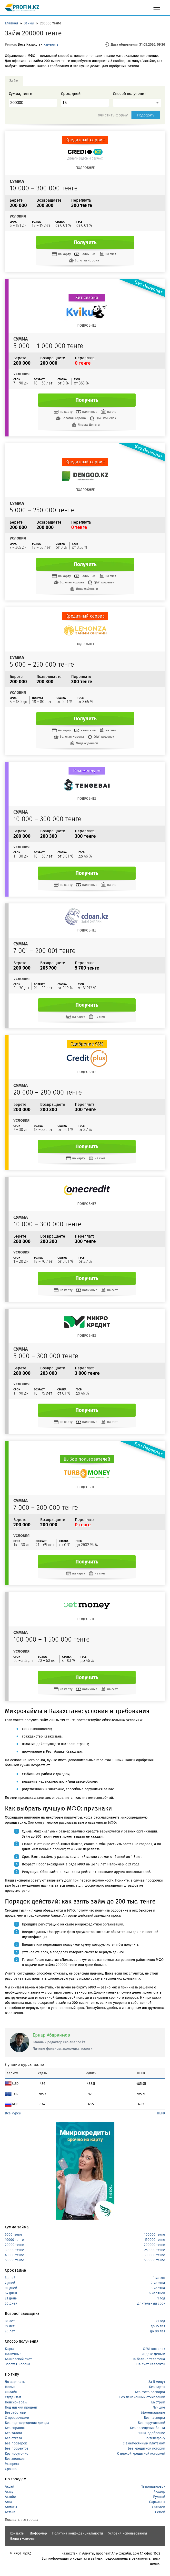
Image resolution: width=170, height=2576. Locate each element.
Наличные (13, 2354)
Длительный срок (151, 2303)
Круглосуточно (16, 2454)
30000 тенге (14, 2250)
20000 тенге (14, 2245)
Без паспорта (154, 2418)
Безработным (15, 2412)
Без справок (15, 2428)
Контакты (17, 2533)
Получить (85, 242)
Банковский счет (18, 2359)
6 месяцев (157, 2293)
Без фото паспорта (150, 2392)
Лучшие (159, 2407)
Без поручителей (151, 2423)
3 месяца (158, 2288)
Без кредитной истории (146, 2448)
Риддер (159, 2492)
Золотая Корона (17, 2364)
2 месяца (158, 2283)
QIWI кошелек (154, 2349)
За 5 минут (157, 2382)
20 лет (10, 2331)
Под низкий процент (21, 2407)
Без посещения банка (147, 2428)
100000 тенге (154, 2235)
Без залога (13, 2433)
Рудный (159, 2497)
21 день (11, 2298)
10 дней (11, 2288)
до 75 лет (158, 2326)
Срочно (11, 2469)
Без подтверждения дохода (27, 2423)
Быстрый (158, 2402)
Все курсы (13, 2113)
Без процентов (17, 2448)
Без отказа (13, 2438)
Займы (29, 23)
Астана (10, 2512)
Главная (11, 23)
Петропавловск (152, 2486)
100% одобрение (151, 2433)
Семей (160, 2512)
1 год (161, 2298)
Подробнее (85, 168)
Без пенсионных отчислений (142, 2397)
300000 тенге (154, 2255)
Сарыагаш (157, 2502)
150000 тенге (154, 2240)
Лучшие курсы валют (25, 2064)
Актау (9, 2492)
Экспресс (12, 2464)
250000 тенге (154, 2250)
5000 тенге (13, 2235)
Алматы (11, 2507)
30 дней (11, 2303)
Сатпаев (158, 2507)
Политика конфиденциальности (77, 2533)
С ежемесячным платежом (144, 2443)
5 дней (10, 2278)
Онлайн (11, 2392)
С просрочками (17, 2418)
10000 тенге (14, 2240)
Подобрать (146, 115)
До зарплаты (15, 2382)
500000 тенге (154, 2260)
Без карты (157, 2387)
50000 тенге (14, 2260)
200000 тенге (154, 2245)
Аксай (9, 2486)
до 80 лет (157, 2331)
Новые (10, 2387)
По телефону (154, 2438)
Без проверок (16, 2443)
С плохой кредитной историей (141, 2454)
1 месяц (159, 2278)
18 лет (10, 2321)
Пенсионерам (16, 2402)
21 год (160, 2321)
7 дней (10, 2283)
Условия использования (127, 2533)
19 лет (9, 2326)
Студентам (13, 2397)
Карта (9, 2349)
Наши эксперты (22, 2538)
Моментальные (153, 2412)
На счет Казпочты (150, 2364)
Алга (8, 2502)
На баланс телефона (148, 2359)
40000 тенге (14, 2255)
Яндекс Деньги (153, 2354)
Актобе (10, 2497)
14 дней (11, 2293)
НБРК (161, 2113)
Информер (38, 2533)
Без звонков (15, 2459)
